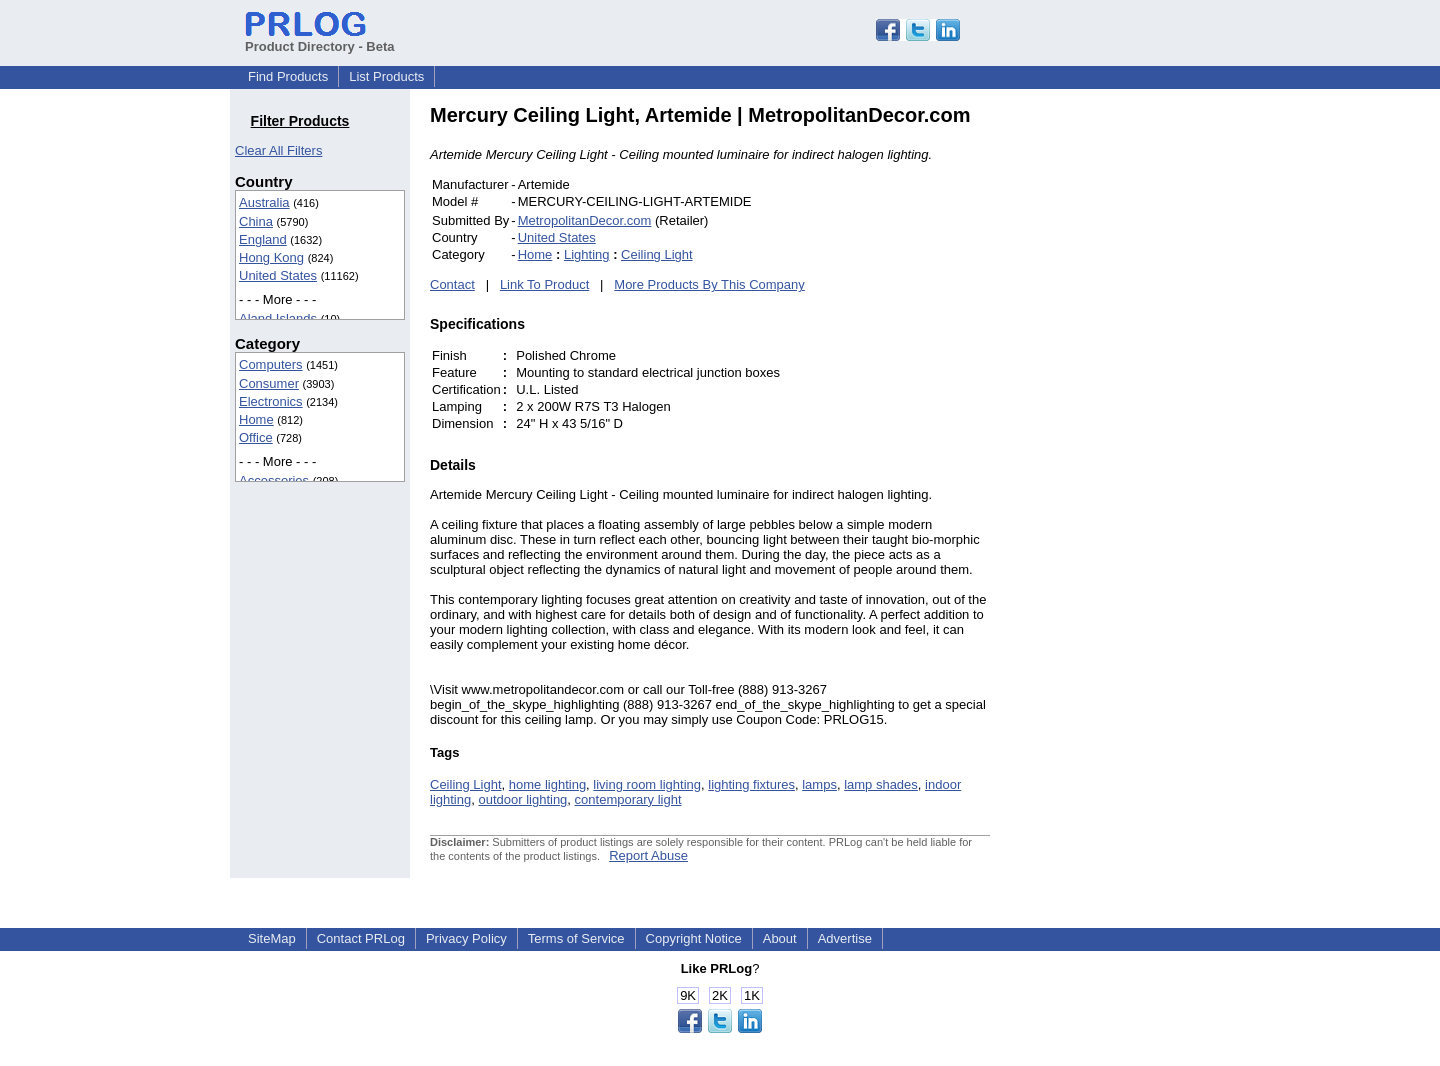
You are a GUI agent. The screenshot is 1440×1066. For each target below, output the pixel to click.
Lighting (587, 254)
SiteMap (272, 938)
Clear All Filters (278, 150)
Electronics (271, 401)
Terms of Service (576, 938)
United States (278, 275)
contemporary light (628, 799)
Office (256, 437)
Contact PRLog (361, 938)
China (256, 221)
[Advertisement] (1125, 404)
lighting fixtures (751, 784)
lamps (819, 784)
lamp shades (881, 784)
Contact (452, 284)
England (263, 239)
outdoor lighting (522, 799)
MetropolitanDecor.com (585, 220)
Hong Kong (271, 257)
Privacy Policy (466, 938)
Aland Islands (278, 318)
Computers (271, 364)
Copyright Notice (694, 938)
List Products (386, 76)
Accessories (274, 480)
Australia (264, 202)
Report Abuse (648, 855)
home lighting (547, 784)
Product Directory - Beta (320, 39)
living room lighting (647, 784)
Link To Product (544, 284)
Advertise (845, 938)
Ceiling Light (657, 254)
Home (256, 419)
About (780, 938)
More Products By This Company (709, 284)
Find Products (288, 76)
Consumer (269, 383)
